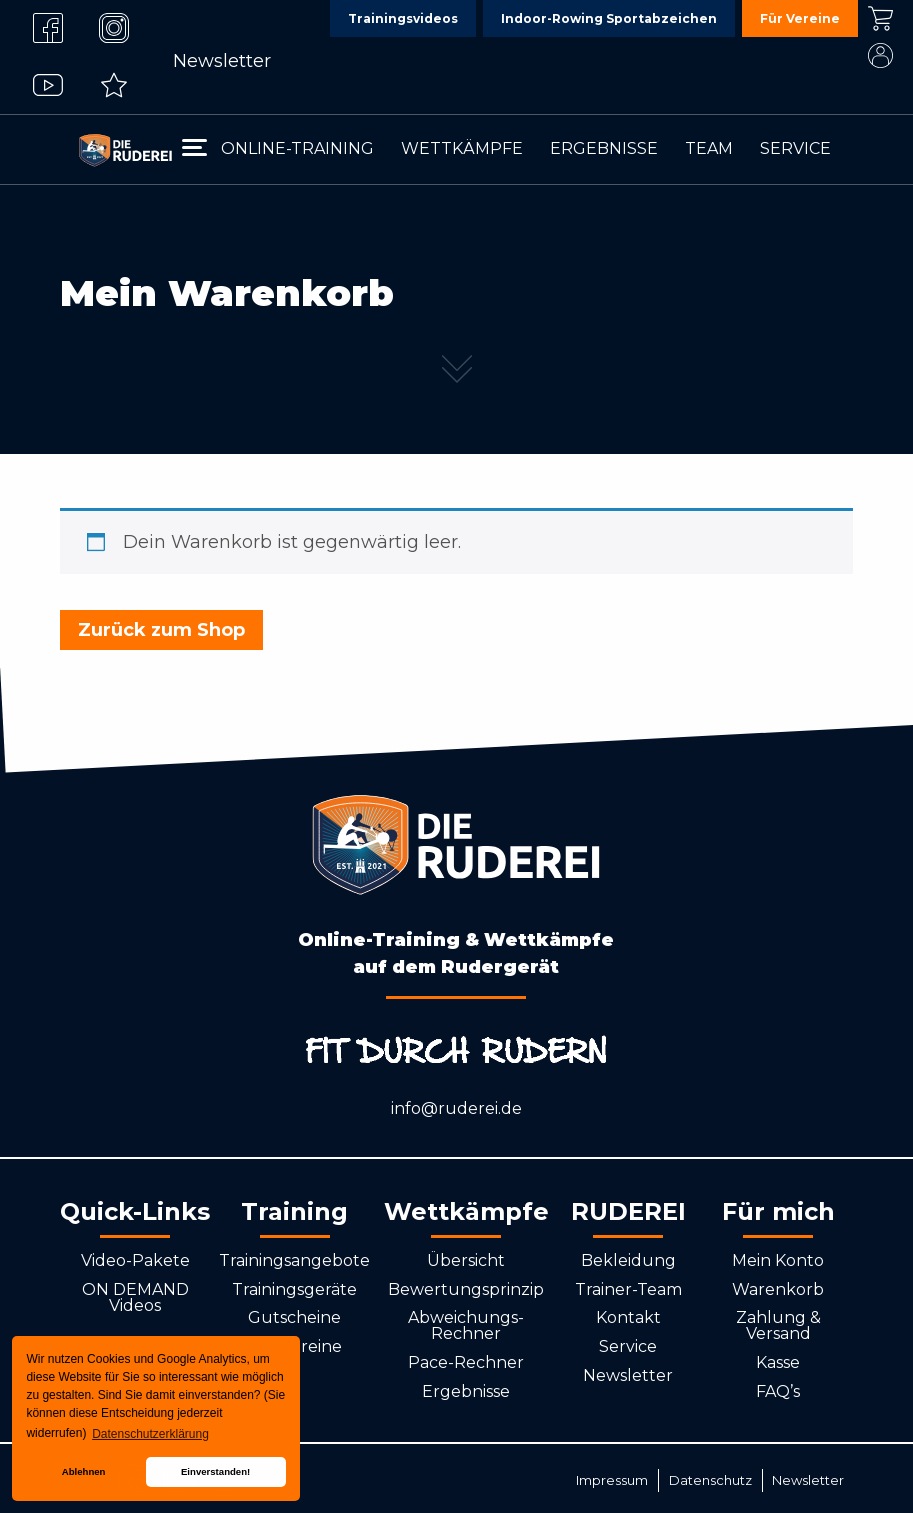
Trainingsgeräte (294, 1289)
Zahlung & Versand (778, 1325)
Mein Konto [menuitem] (880, 55)
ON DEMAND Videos (135, 1297)
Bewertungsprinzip (466, 1289)
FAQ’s (778, 1391)
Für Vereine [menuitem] (800, 18)
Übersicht (466, 1260)
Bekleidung (628, 1260)
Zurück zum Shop (161, 630)
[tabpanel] (456, 227)
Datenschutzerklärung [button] (150, 1434)
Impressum (612, 1480)
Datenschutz (710, 1480)
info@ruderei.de (456, 1108)
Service (628, 1346)
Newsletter (222, 61)
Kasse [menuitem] (880, 18)
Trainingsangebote (294, 1260)
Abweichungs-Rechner (466, 1325)
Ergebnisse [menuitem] (604, 148)
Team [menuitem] (709, 148)
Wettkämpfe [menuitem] (462, 148)
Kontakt (628, 1317)
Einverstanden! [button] (215, 1471)
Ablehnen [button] (84, 1471)
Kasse (778, 1362)
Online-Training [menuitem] (297, 148)
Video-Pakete (135, 1260)
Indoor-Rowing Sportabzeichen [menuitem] (609, 18)
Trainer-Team (628, 1289)
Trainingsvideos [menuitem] (403, 18)
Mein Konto (778, 1260)
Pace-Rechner (466, 1362)
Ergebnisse (466, 1391)
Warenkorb (778, 1289)
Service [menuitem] (795, 148)
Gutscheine (294, 1317)
